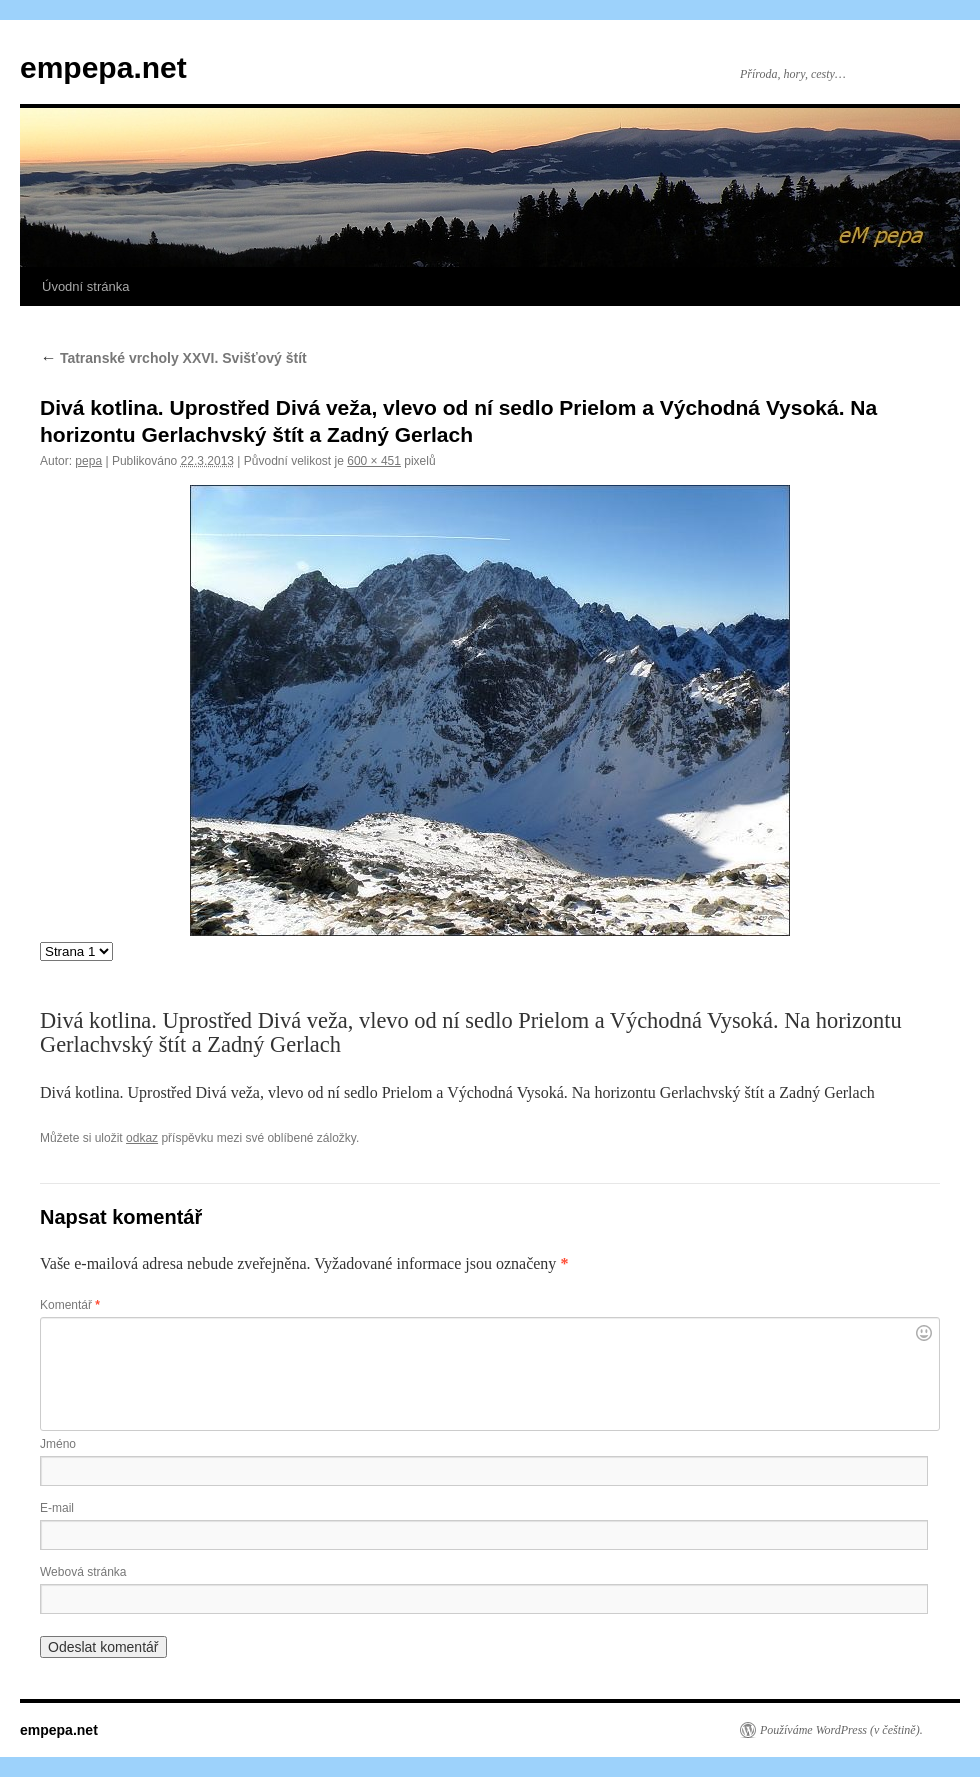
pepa (88, 461)
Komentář (70, 1305)
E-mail (57, 1508)
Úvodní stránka (85, 286)
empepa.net (103, 67)
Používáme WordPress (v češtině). (841, 1730)
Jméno (58, 1444)
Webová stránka (83, 1572)
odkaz (142, 1138)
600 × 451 (374, 461)
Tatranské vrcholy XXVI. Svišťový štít (173, 358)
